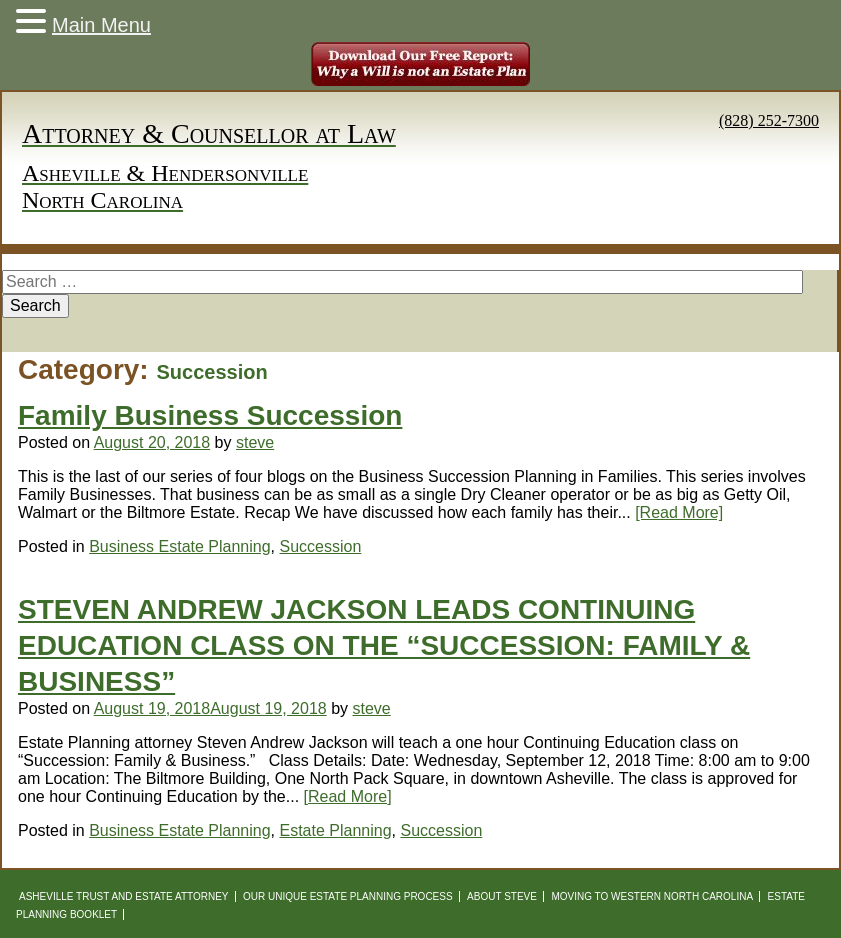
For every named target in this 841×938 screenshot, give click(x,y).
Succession (321, 546)
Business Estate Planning (179, 546)
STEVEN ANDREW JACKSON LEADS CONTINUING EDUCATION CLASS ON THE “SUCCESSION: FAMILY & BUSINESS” (384, 645)
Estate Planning (336, 830)
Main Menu (101, 25)
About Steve (502, 896)
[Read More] (679, 512)
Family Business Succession (210, 415)
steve (255, 442)
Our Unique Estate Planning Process (348, 896)
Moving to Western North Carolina (652, 896)
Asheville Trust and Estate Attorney (124, 896)
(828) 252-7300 (769, 120)
